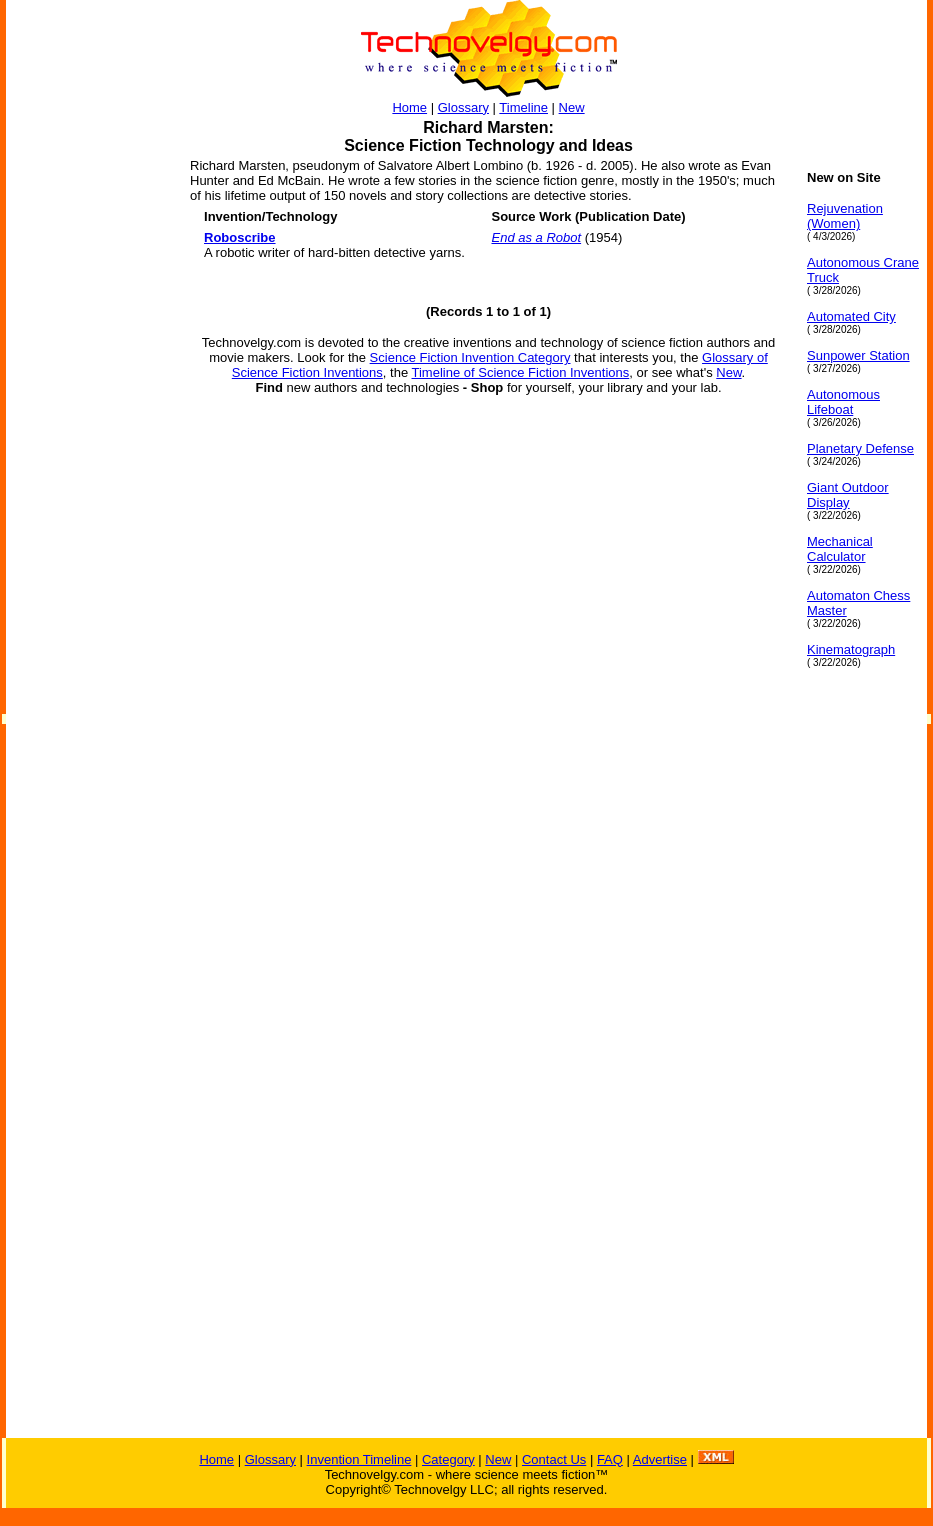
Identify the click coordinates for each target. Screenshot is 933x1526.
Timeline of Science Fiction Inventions (521, 372)
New (572, 107)
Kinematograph (851, 649)
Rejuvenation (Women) (845, 216)
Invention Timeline (359, 1459)
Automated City (851, 316)
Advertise (660, 1459)
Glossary (463, 107)
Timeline (523, 107)
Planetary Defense (860, 448)
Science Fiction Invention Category (470, 357)
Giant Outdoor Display (848, 495)
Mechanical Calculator (840, 549)
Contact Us (554, 1459)
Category (448, 1459)
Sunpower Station (858, 355)
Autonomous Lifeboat (843, 402)
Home (409, 107)
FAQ (610, 1459)
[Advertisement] (86, 470)
